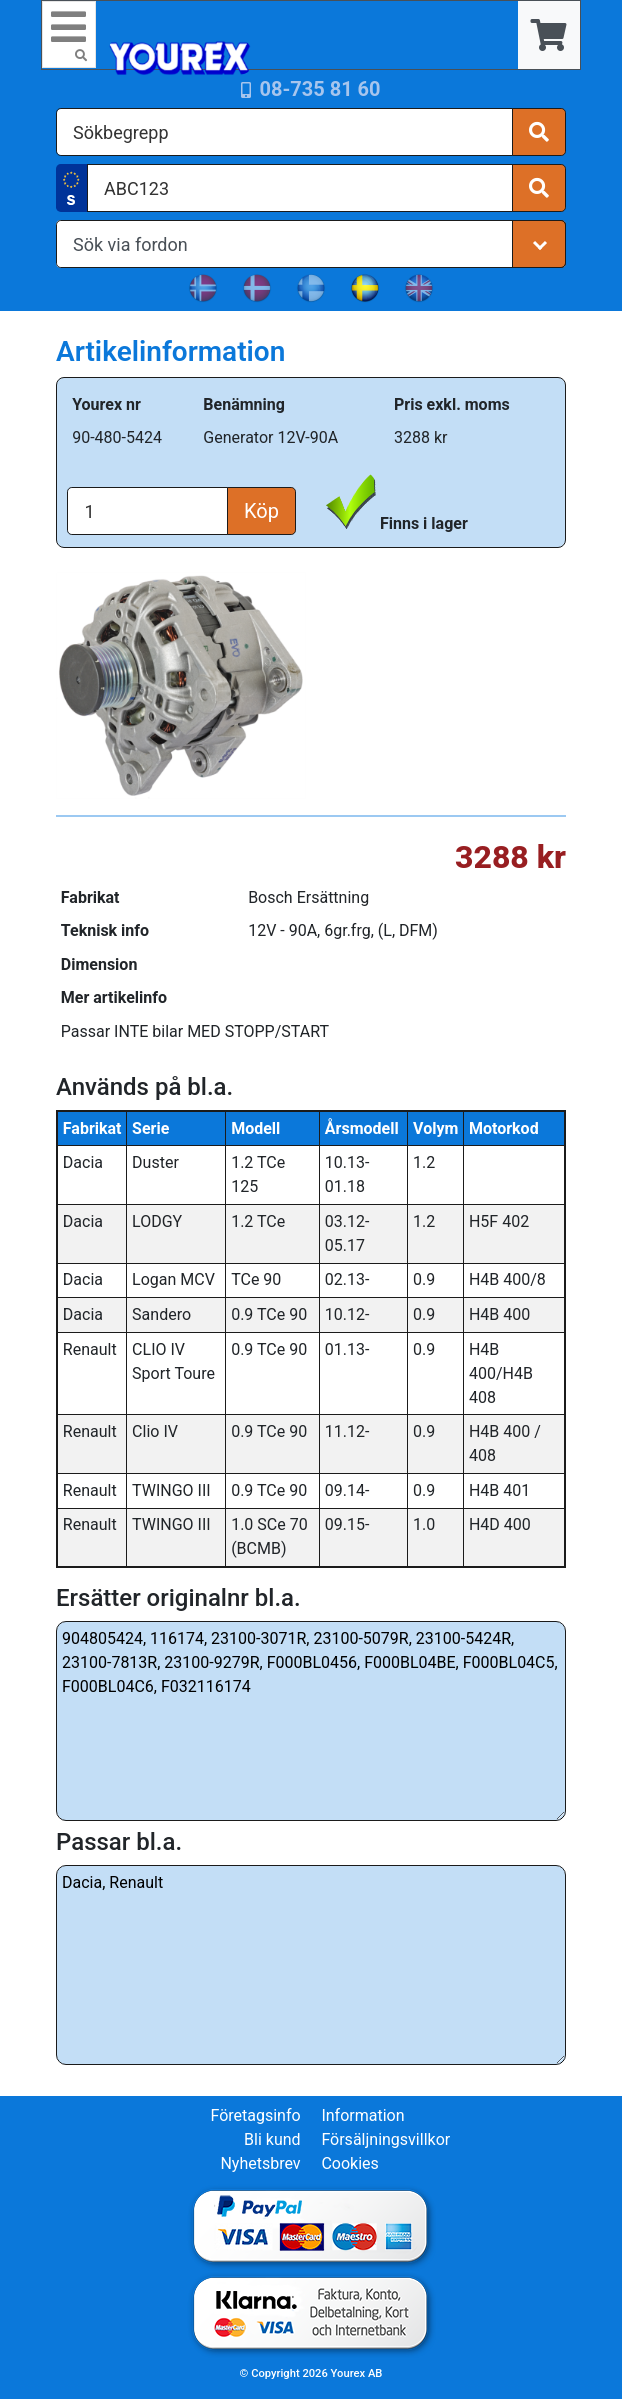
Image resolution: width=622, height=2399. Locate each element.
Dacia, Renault (311, 1965)
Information (362, 2115)
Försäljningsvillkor (385, 2139)
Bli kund (272, 2139)
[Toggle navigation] (69, 34)
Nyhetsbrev (260, 2163)
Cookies (349, 2163)
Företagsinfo (255, 2115)
